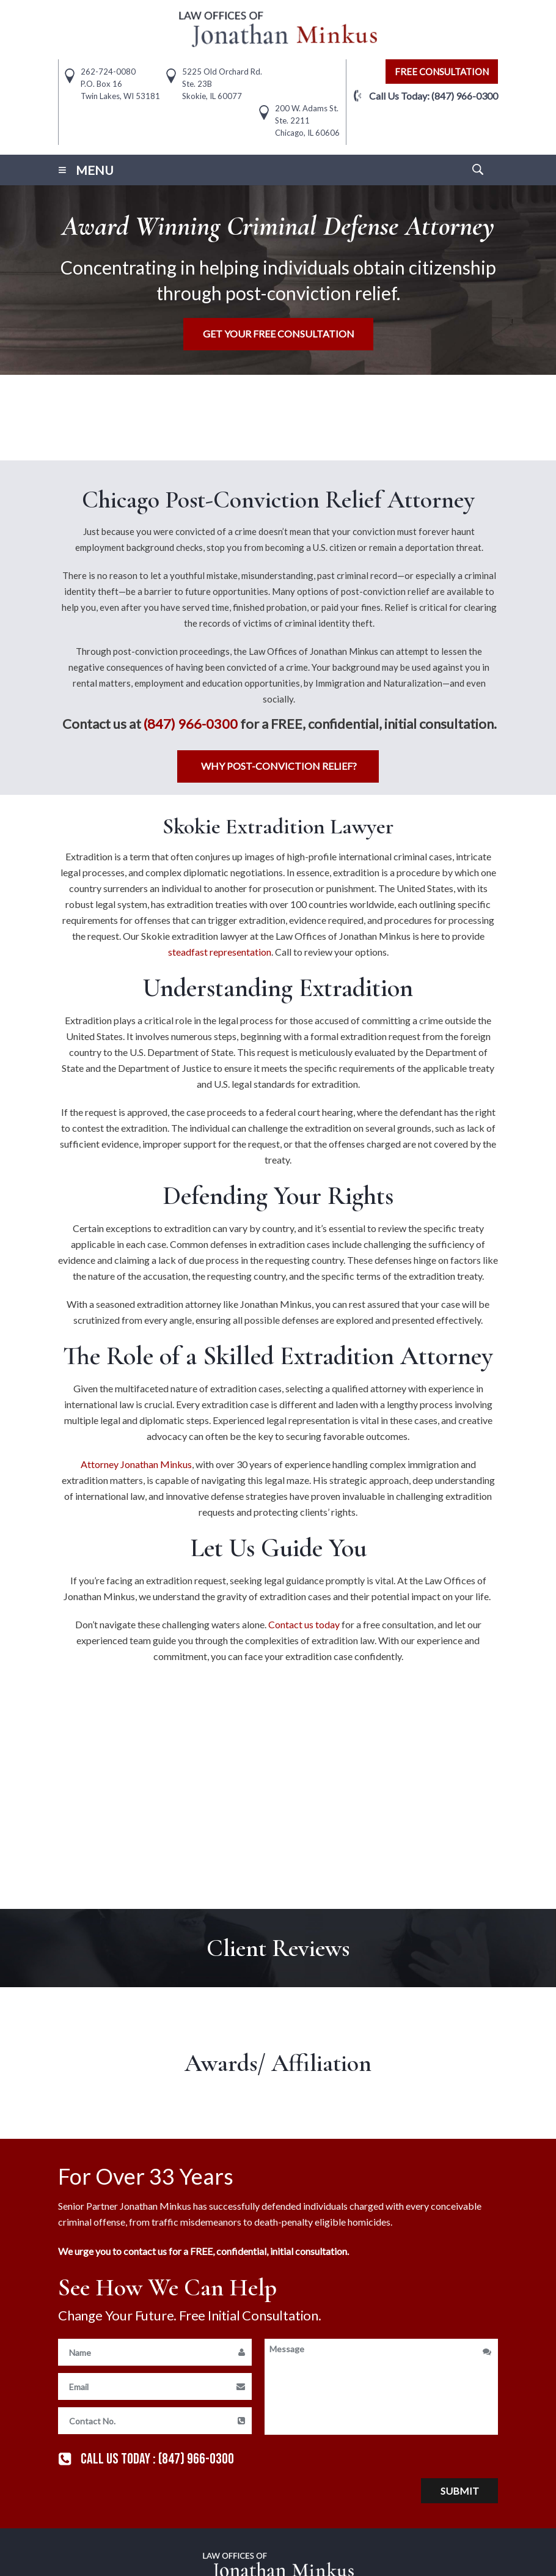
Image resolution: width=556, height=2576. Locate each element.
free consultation (442, 71)
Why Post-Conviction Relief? (279, 766)
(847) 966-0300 (464, 95)
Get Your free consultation (278, 333)
